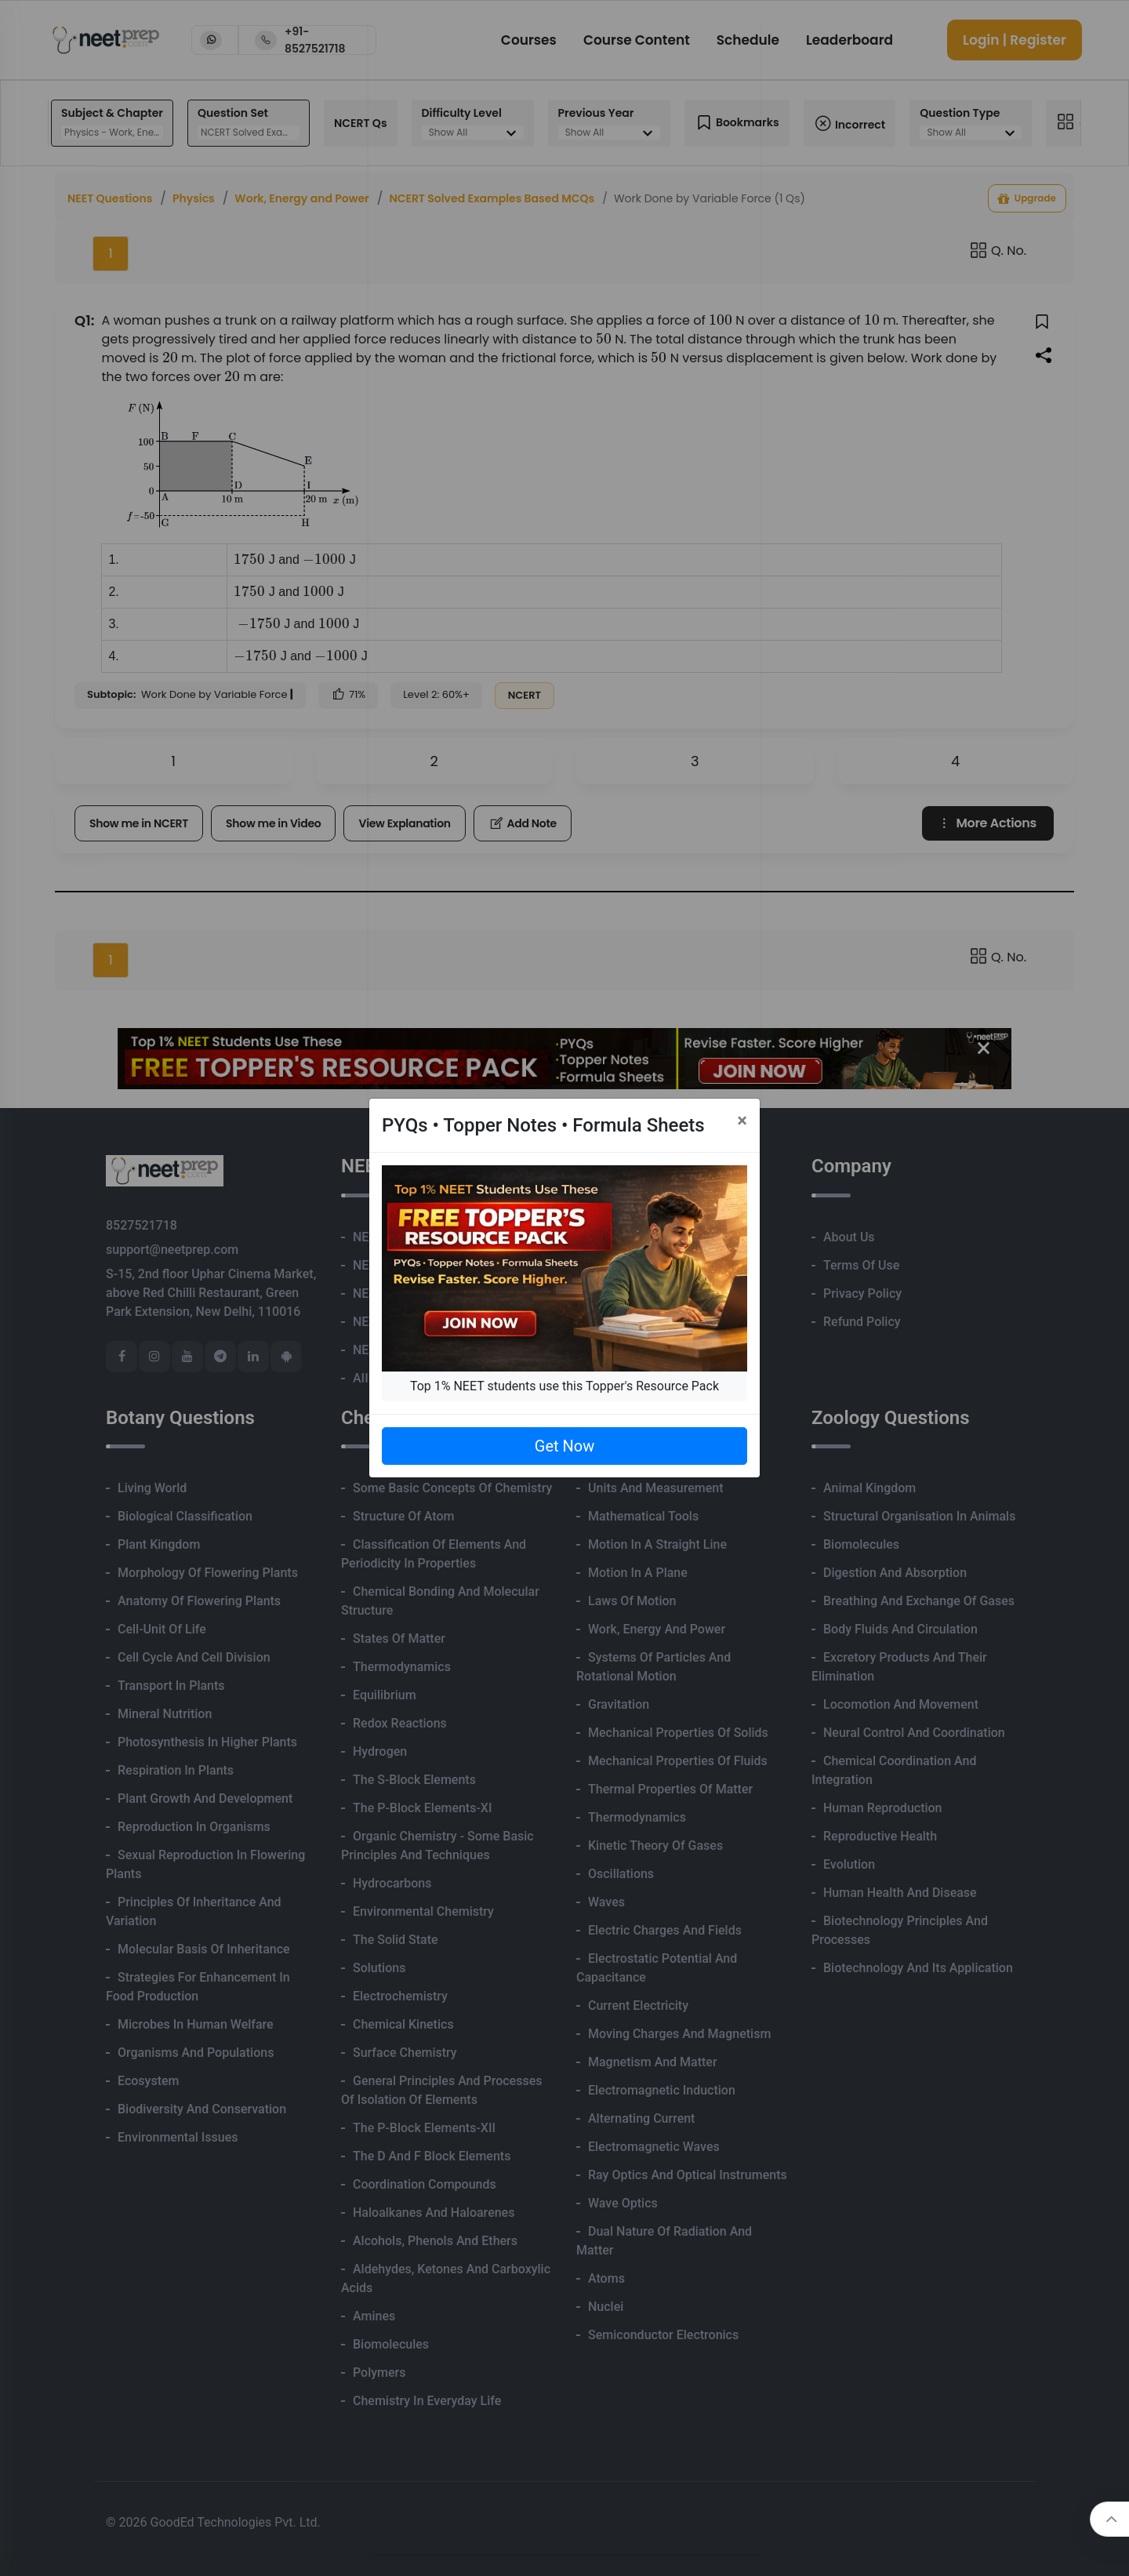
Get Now (564, 1446)
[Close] (742, 1121)
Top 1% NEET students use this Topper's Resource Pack (564, 1386)
